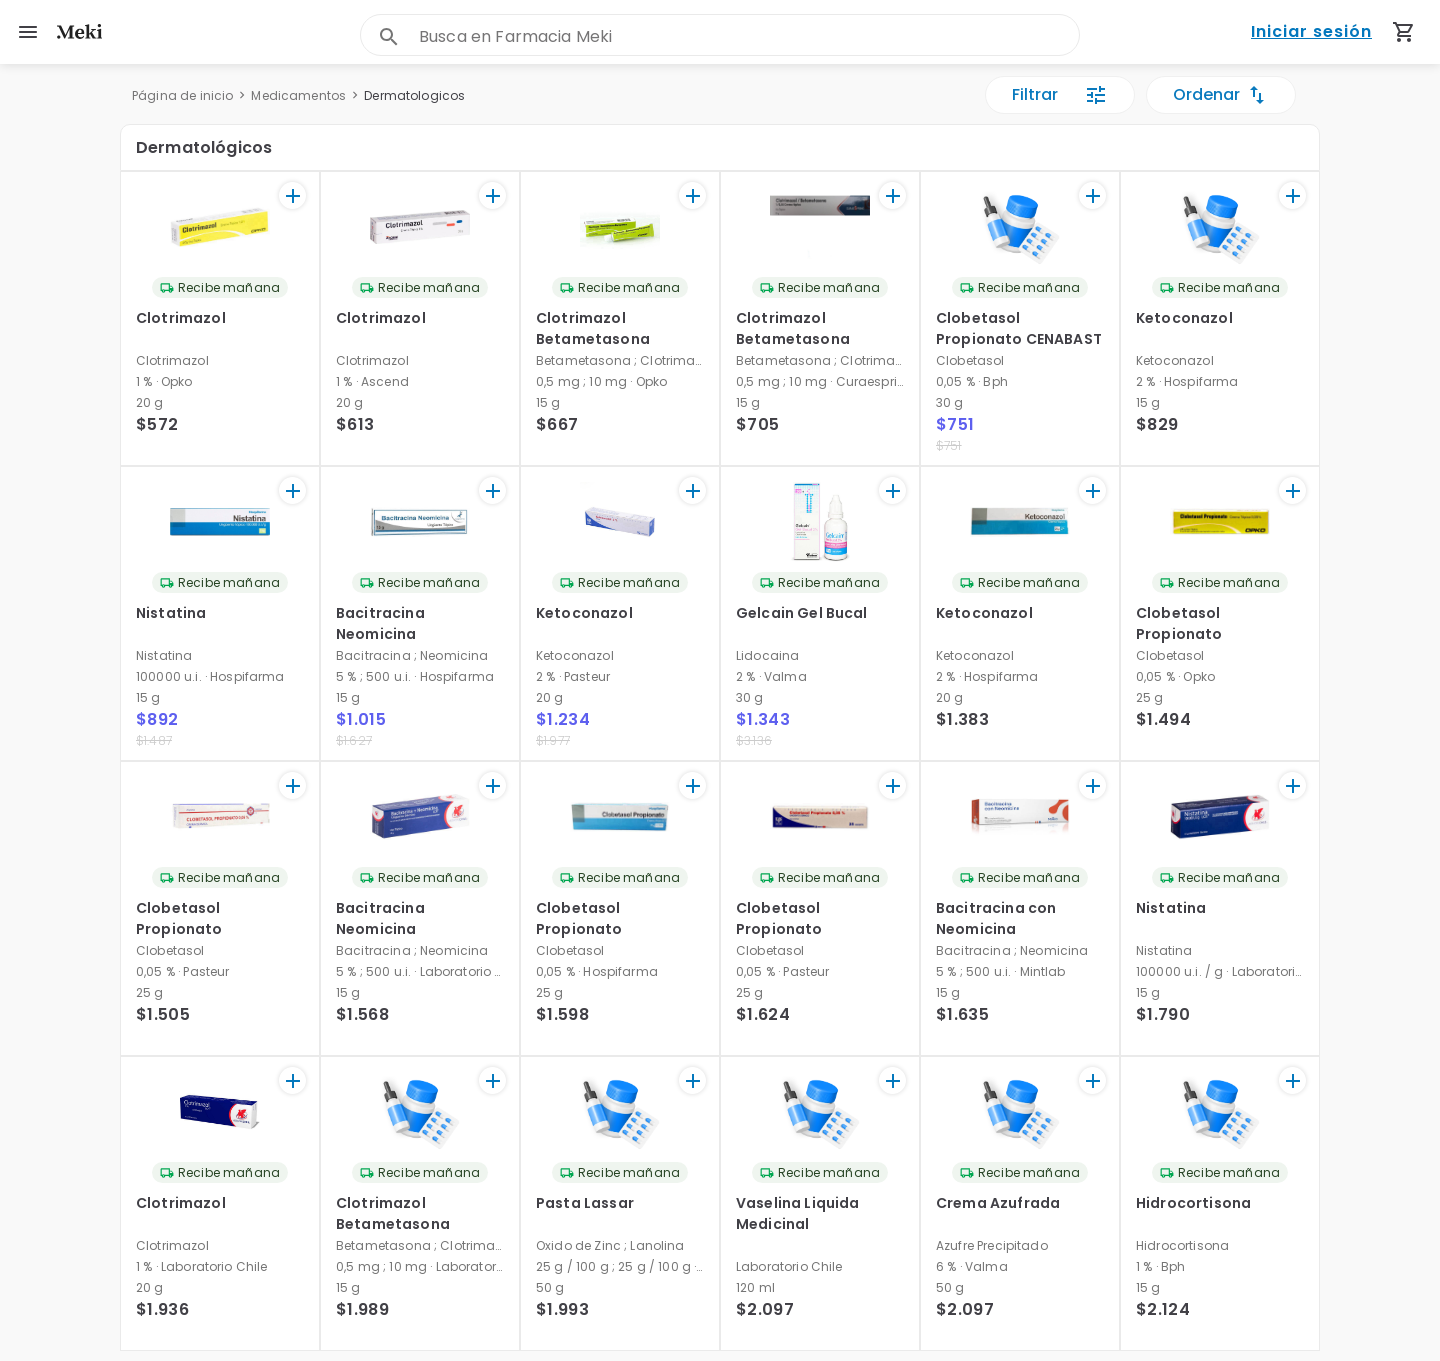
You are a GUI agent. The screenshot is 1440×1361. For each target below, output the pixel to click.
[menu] (28, 32)
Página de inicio (182, 95)
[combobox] (749, 36)
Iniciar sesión (1311, 32)
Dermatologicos (414, 95)
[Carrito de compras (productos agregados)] (1404, 32)
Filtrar (1060, 95)
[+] (292, 195)
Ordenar (1221, 95)
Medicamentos (298, 95)
